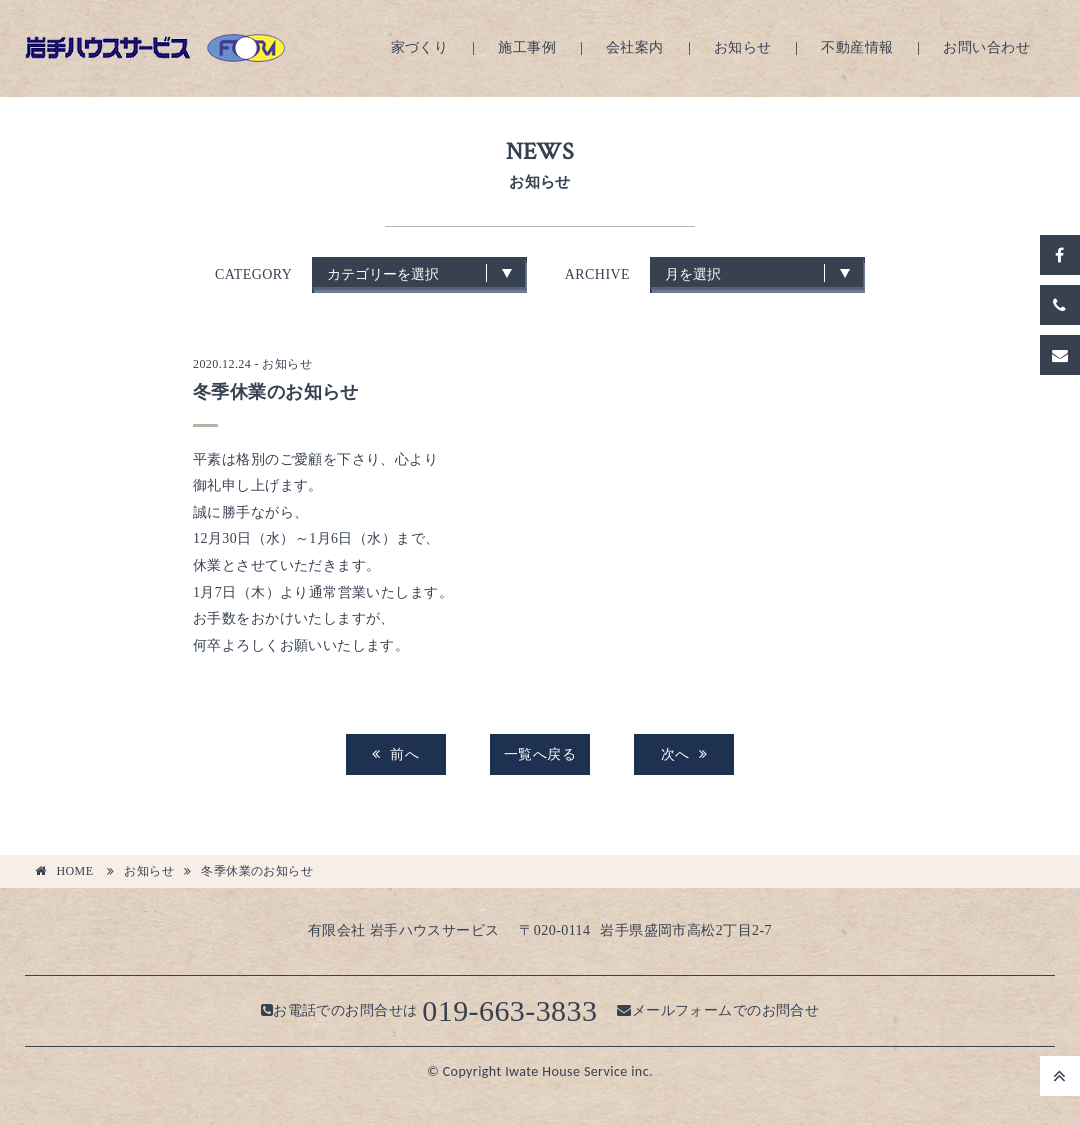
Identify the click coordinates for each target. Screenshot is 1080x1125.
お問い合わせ (986, 47)
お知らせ (743, 47)
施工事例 (527, 47)
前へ (395, 754)
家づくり (420, 47)
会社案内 (635, 47)
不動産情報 (857, 47)
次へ (684, 754)
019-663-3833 (509, 1010)
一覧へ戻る (540, 754)
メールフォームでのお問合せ (718, 1010)
